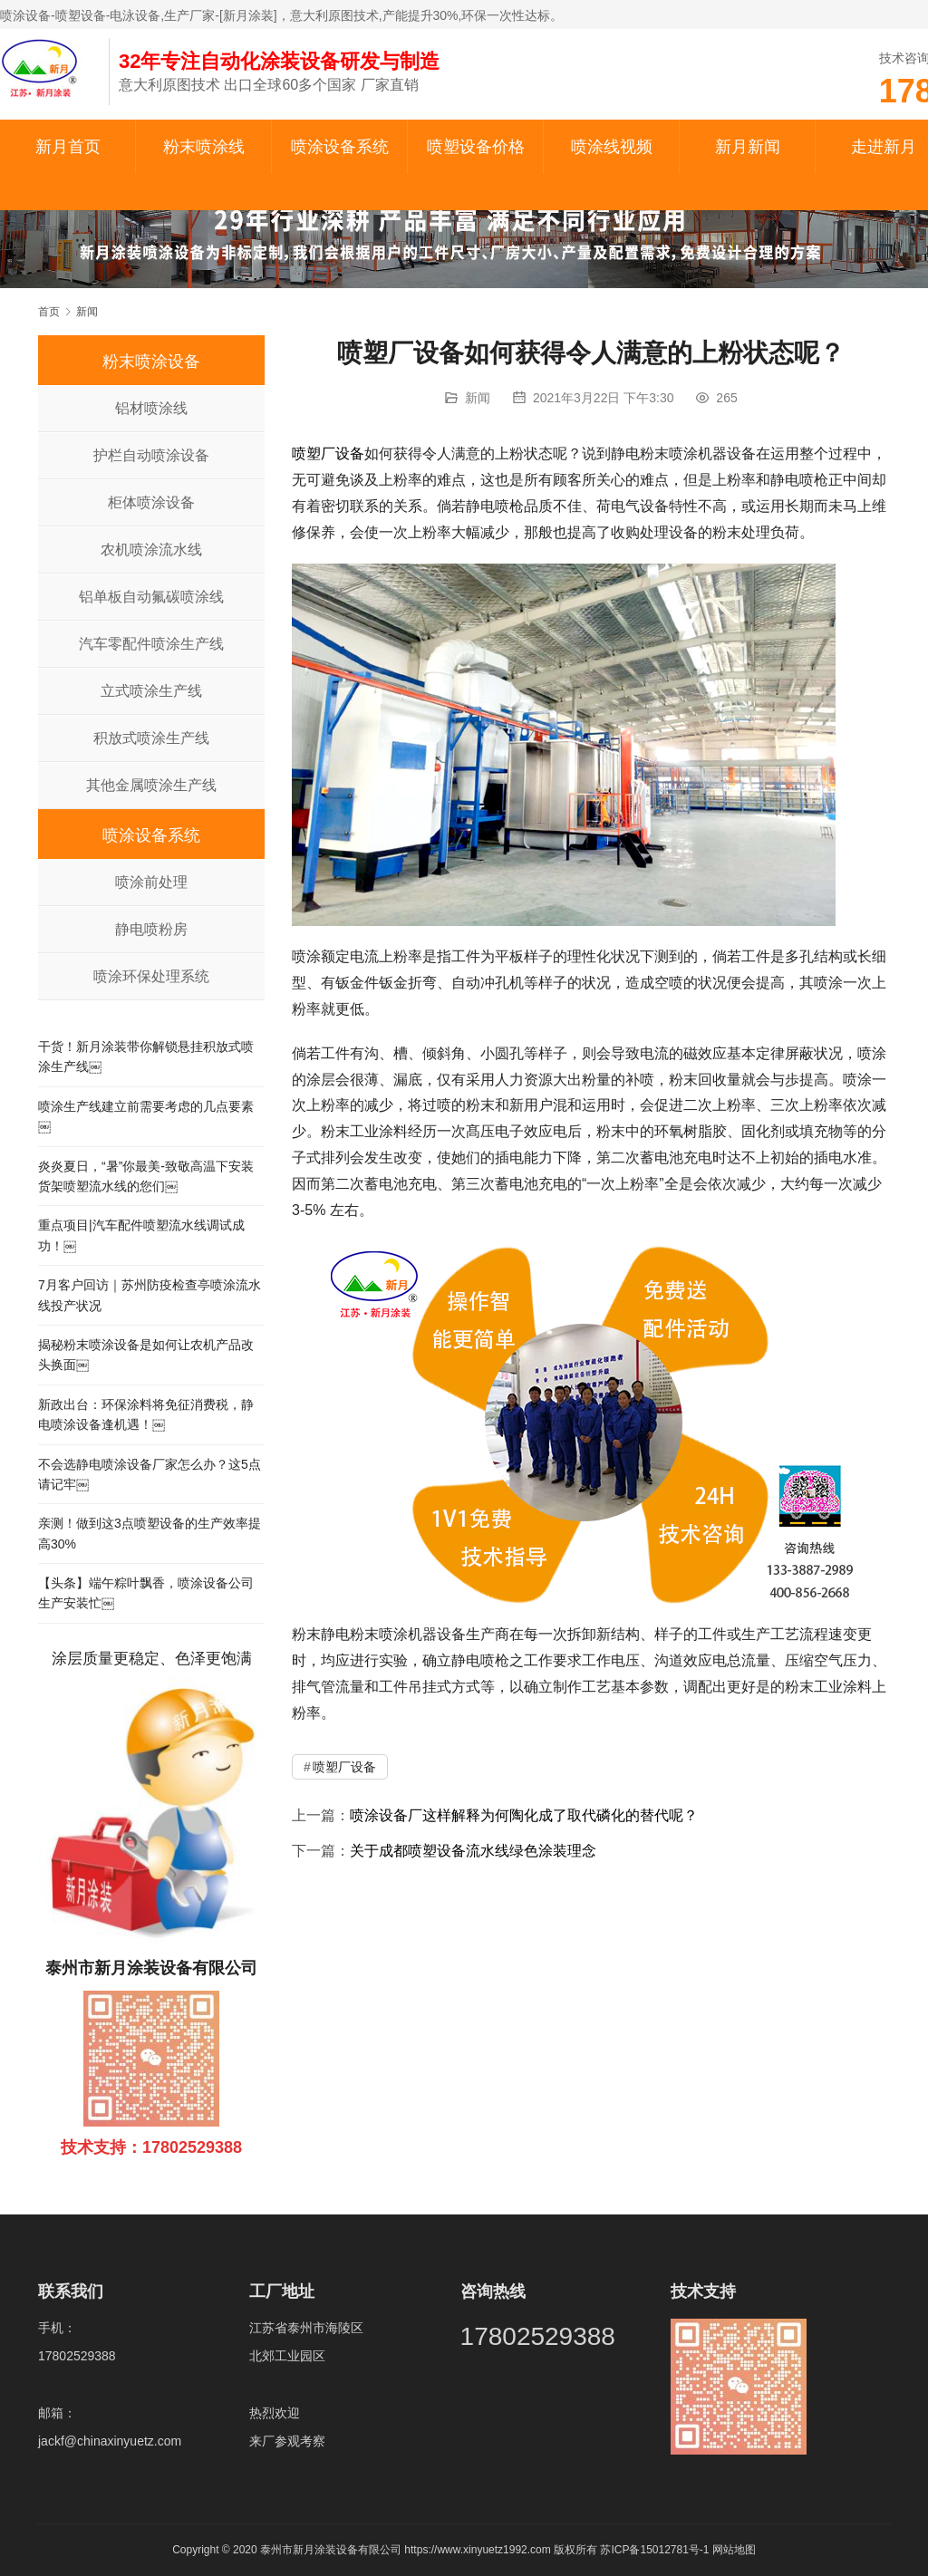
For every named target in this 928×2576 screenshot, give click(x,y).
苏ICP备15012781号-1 (655, 2549)
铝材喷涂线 (151, 408)
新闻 (477, 398)
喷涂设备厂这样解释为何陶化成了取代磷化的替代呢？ (524, 1815)
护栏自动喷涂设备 (151, 455)
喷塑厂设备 (328, 453)
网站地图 (734, 2549)
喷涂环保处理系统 (151, 976)
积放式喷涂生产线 (151, 738)
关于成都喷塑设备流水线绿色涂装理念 (473, 1850)
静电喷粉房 (151, 929)
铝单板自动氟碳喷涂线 (151, 596)
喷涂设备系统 (340, 147)
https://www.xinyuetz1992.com (477, 2549)
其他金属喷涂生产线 (151, 785)
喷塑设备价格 (476, 147)
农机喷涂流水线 (151, 549)
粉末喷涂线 (204, 147)
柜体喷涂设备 (151, 502)
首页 (49, 311)
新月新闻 (747, 147)
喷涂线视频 (611, 147)
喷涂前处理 (151, 882)
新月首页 (68, 147)
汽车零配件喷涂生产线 (151, 643)
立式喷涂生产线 (151, 691)
